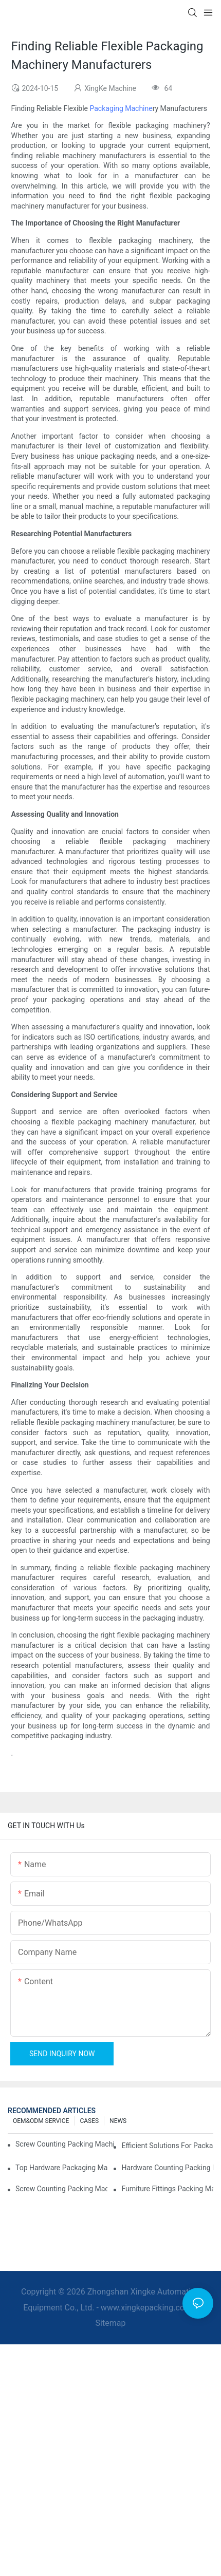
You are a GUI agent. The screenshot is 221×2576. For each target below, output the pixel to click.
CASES (89, 2120)
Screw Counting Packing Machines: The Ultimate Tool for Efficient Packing (61, 2189)
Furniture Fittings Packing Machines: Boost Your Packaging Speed (167, 2189)
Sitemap (111, 2323)
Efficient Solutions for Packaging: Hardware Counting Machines (167, 2145)
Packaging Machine (120, 108)
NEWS (117, 2120)
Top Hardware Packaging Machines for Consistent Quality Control (61, 2168)
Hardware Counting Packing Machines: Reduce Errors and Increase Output (167, 2168)
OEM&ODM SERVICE (41, 2120)
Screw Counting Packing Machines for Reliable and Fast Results (64, 2144)
